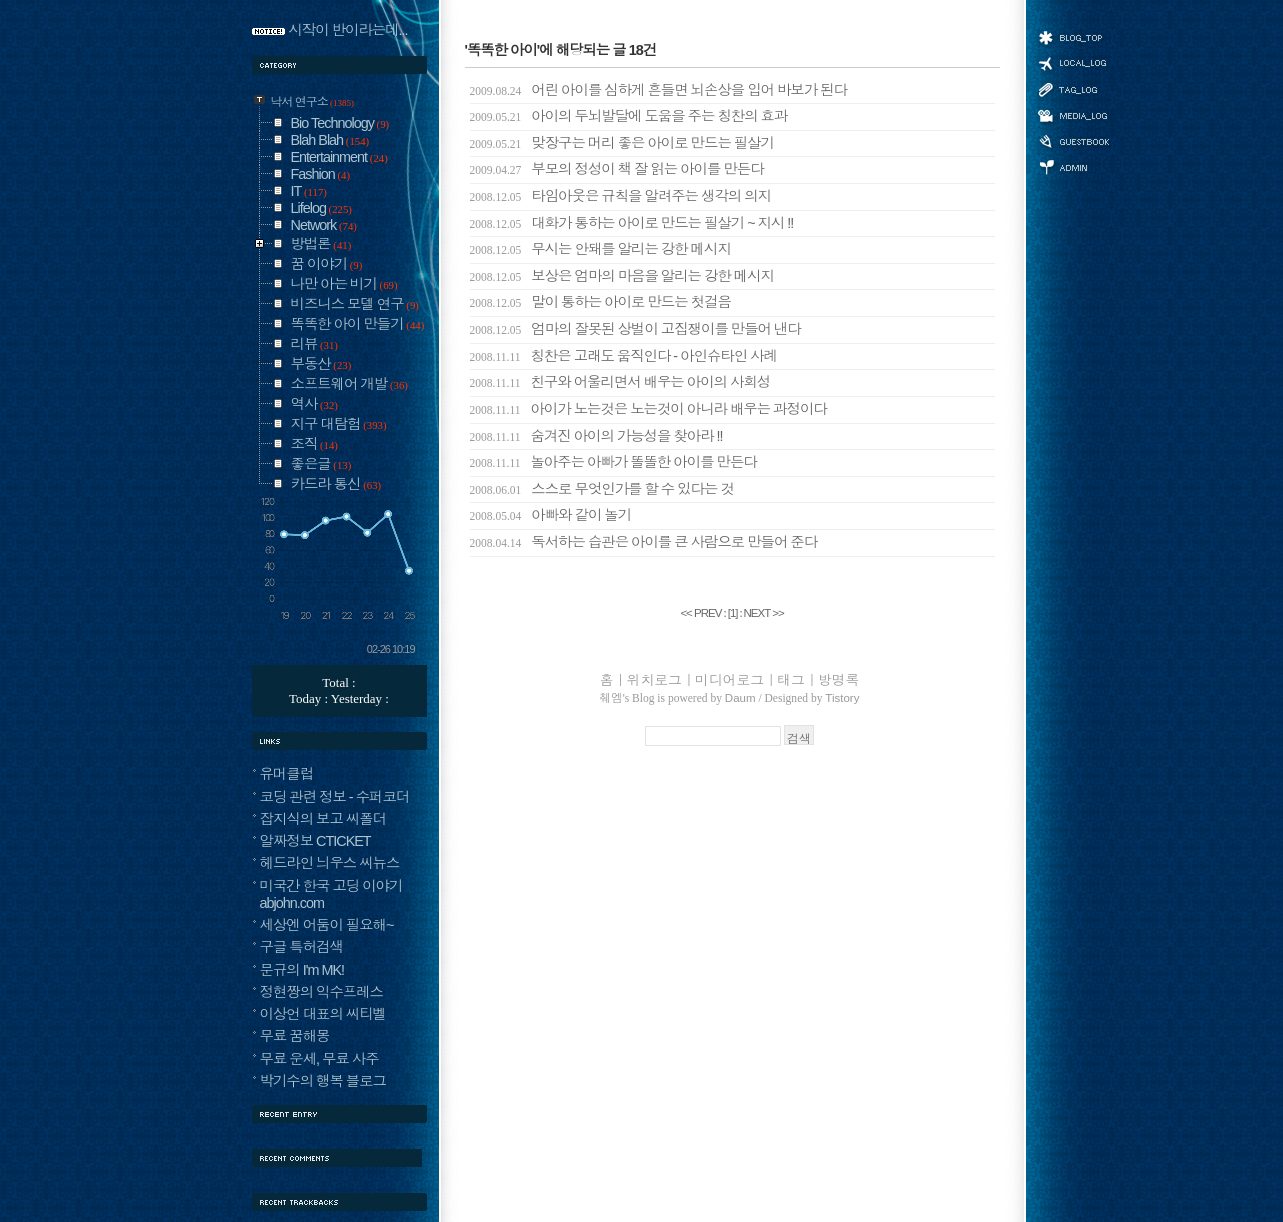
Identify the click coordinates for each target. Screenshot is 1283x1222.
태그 (1073, 89)
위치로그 (1073, 62)
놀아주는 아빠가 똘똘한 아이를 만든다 (613, 462)
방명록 (1073, 140)
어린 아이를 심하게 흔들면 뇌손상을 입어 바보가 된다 (658, 90)
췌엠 (611, 698)
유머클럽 (287, 774)
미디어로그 (1073, 115)
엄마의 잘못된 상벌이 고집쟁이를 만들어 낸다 (635, 329)
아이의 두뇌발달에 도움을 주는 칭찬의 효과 (629, 116)
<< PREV (701, 613)
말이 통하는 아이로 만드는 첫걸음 (600, 302)
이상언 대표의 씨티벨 (323, 1014)
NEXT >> (763, 613)
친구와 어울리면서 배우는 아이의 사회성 (620, 382)
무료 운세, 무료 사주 (319, 1059)
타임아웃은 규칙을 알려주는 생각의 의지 (620, 196)
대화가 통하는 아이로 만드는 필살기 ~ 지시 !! (632, 223)
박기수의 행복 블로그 (323, 1081)
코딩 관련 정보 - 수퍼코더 (335, 797)
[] (733, 613)
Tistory (842, 698)
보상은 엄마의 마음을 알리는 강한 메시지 (622, 276)
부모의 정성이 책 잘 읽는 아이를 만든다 (617, 169)
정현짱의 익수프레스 (322, 992)
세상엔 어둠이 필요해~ (327, 925)
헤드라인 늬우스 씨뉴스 (330, 863)
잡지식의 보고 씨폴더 (323, 819)
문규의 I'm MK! (302, 970)
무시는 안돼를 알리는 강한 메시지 (600, 249)
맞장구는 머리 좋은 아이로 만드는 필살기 (622, 143)
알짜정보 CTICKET (315, 841)
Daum (740, 698)
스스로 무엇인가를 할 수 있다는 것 (602, 489)
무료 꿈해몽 (295, 1036)
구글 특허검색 (301, 947)
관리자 (1073, 165)
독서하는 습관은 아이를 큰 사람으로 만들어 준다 (644, 542)
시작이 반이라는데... (348, 30)
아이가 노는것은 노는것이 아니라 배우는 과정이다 (648, 409)
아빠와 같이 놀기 (551, 515)
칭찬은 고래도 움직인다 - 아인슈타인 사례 (623, 356)
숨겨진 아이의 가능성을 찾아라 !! (596, 436)
